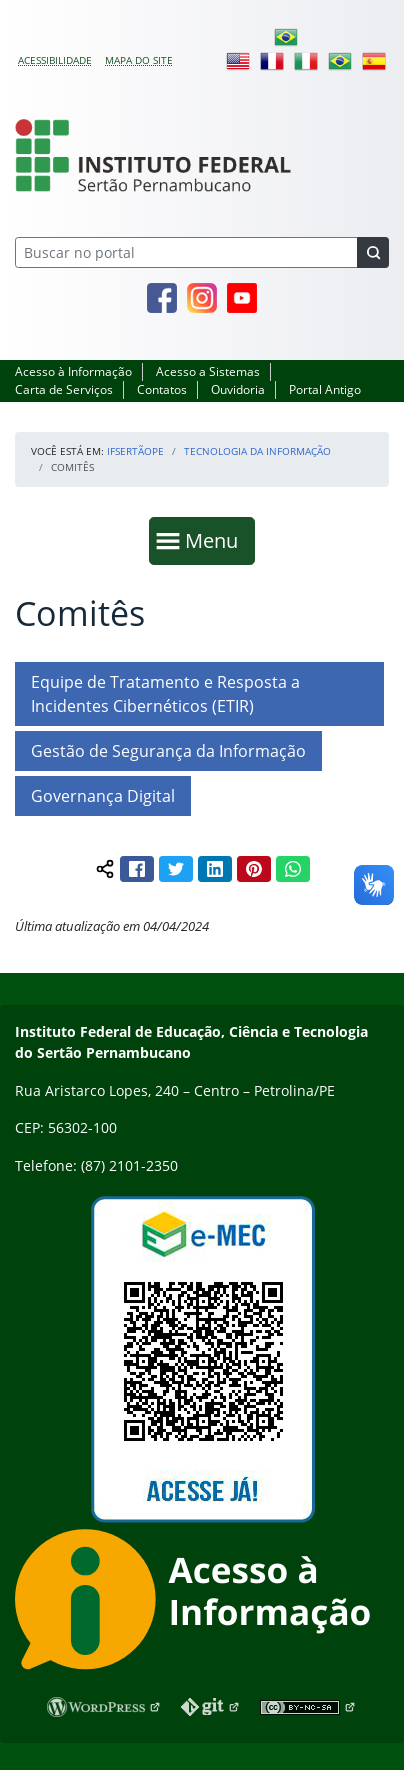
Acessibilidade (55, 60)
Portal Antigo (325, 389)
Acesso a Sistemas (208, 371)
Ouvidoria (238, 389)
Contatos (162, 389)
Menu (216, 539)
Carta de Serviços (64, 389)
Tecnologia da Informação (257, 451)
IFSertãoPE (135, 451)
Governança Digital (103, 796)
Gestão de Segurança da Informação (168, 751)
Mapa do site (139, 60)
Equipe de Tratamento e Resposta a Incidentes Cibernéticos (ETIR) (165, 694)
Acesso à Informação (73, 371)
